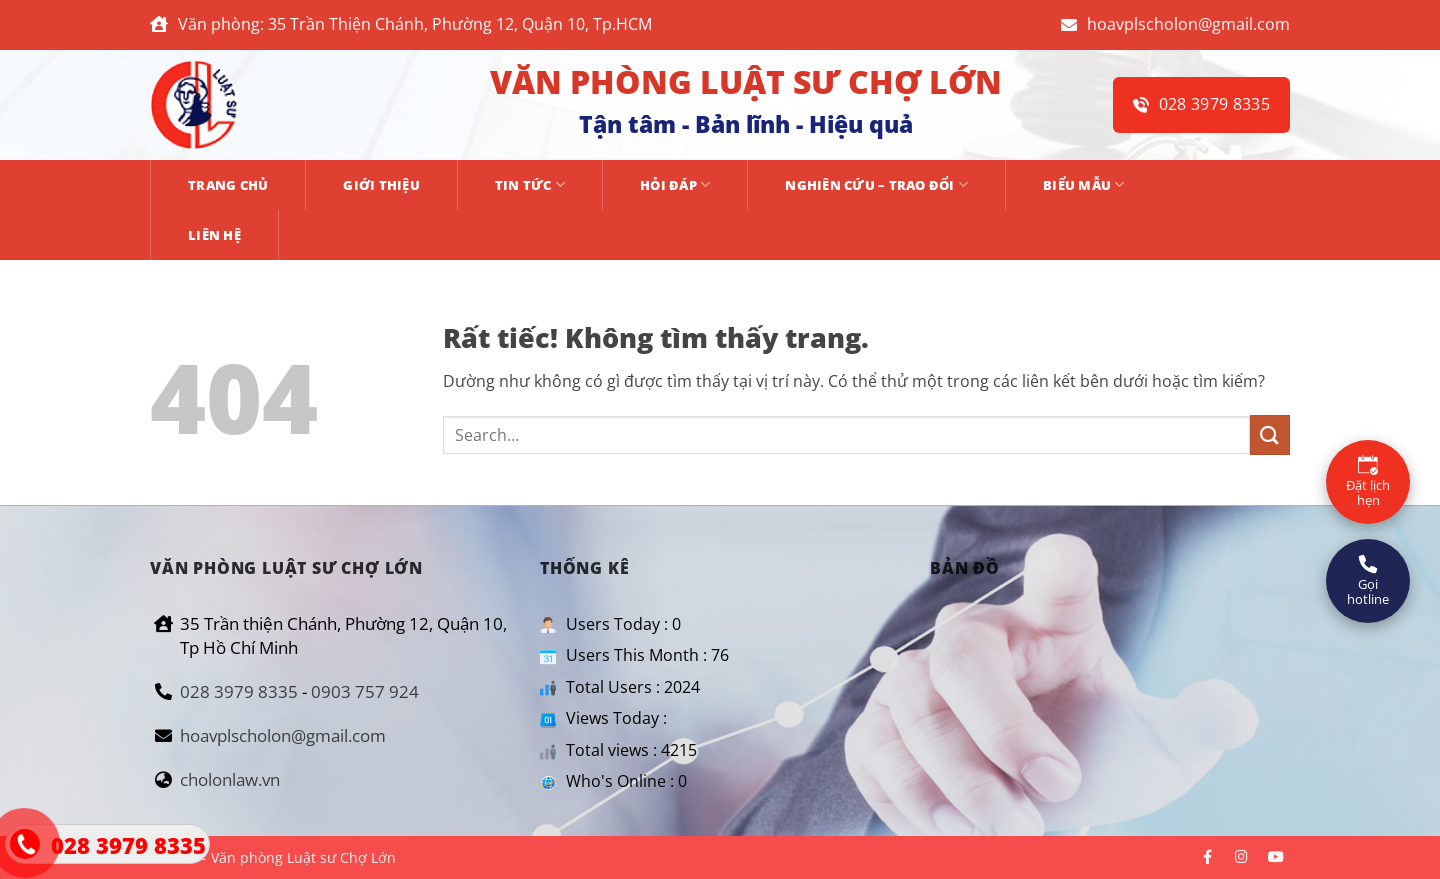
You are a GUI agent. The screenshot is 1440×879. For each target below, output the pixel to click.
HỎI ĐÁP (675, 184)
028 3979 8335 (1201, 104)
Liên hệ (214, 235)
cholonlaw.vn (230, 779)
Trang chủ (228, 185)
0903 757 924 (365, 691)
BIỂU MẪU (1084, 184)
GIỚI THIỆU (381, 185)
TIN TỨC (530, 184)
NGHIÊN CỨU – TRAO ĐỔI (876, 184)
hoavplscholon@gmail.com (1175, 24)
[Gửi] (1270, 434)
